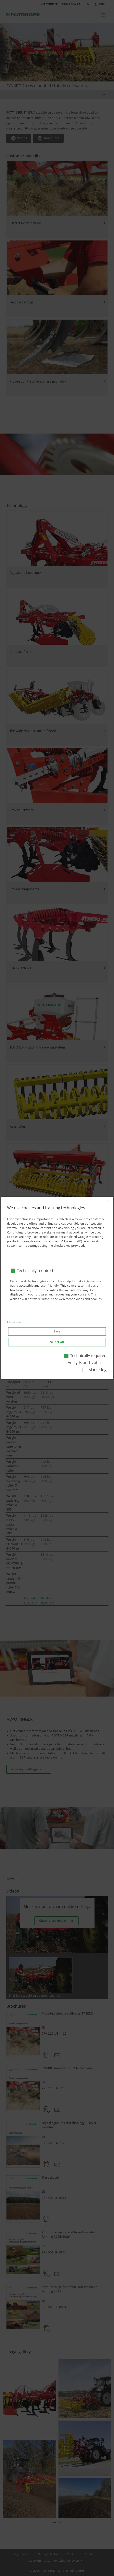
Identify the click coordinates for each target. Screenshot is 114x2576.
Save (57, 1331)
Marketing (97, 1369)
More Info (14, 1322)
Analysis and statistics (87, 1362)
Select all (57, 1342)
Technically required (35, 1270)
